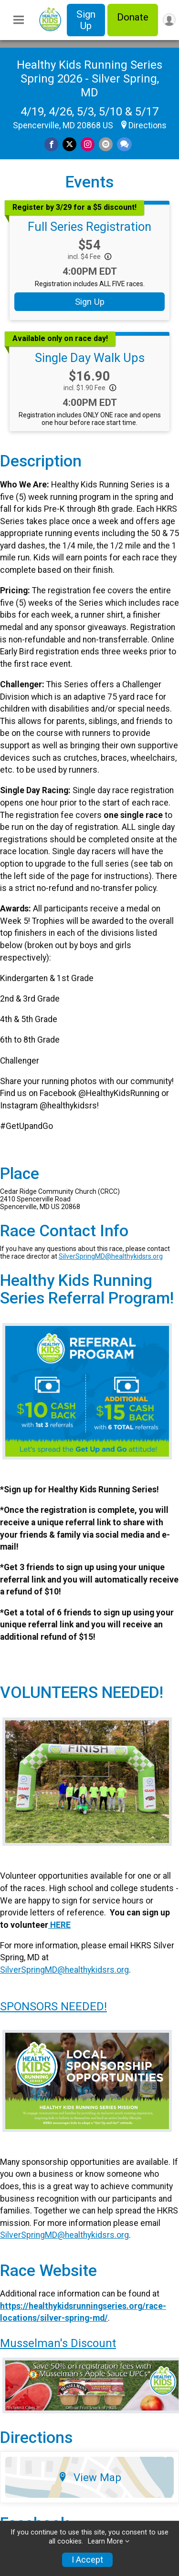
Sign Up (85, 20)
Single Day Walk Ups (90, 358)
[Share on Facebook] (51, 144)
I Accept (87, 2560)
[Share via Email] (106, 144)
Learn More (105, 2541)
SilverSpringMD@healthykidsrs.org (111, 1256)
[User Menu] (169, 19)
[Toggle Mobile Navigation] (18, 20)
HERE (59, 1925)
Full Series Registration (89, 226)
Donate (132, 17)
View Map (89, 2477)
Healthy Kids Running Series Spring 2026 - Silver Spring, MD (89, 78)
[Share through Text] (124, 144)
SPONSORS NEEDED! (53, 2006)
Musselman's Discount (58, 2343)
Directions (147, 125)
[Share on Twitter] (69, 144)
